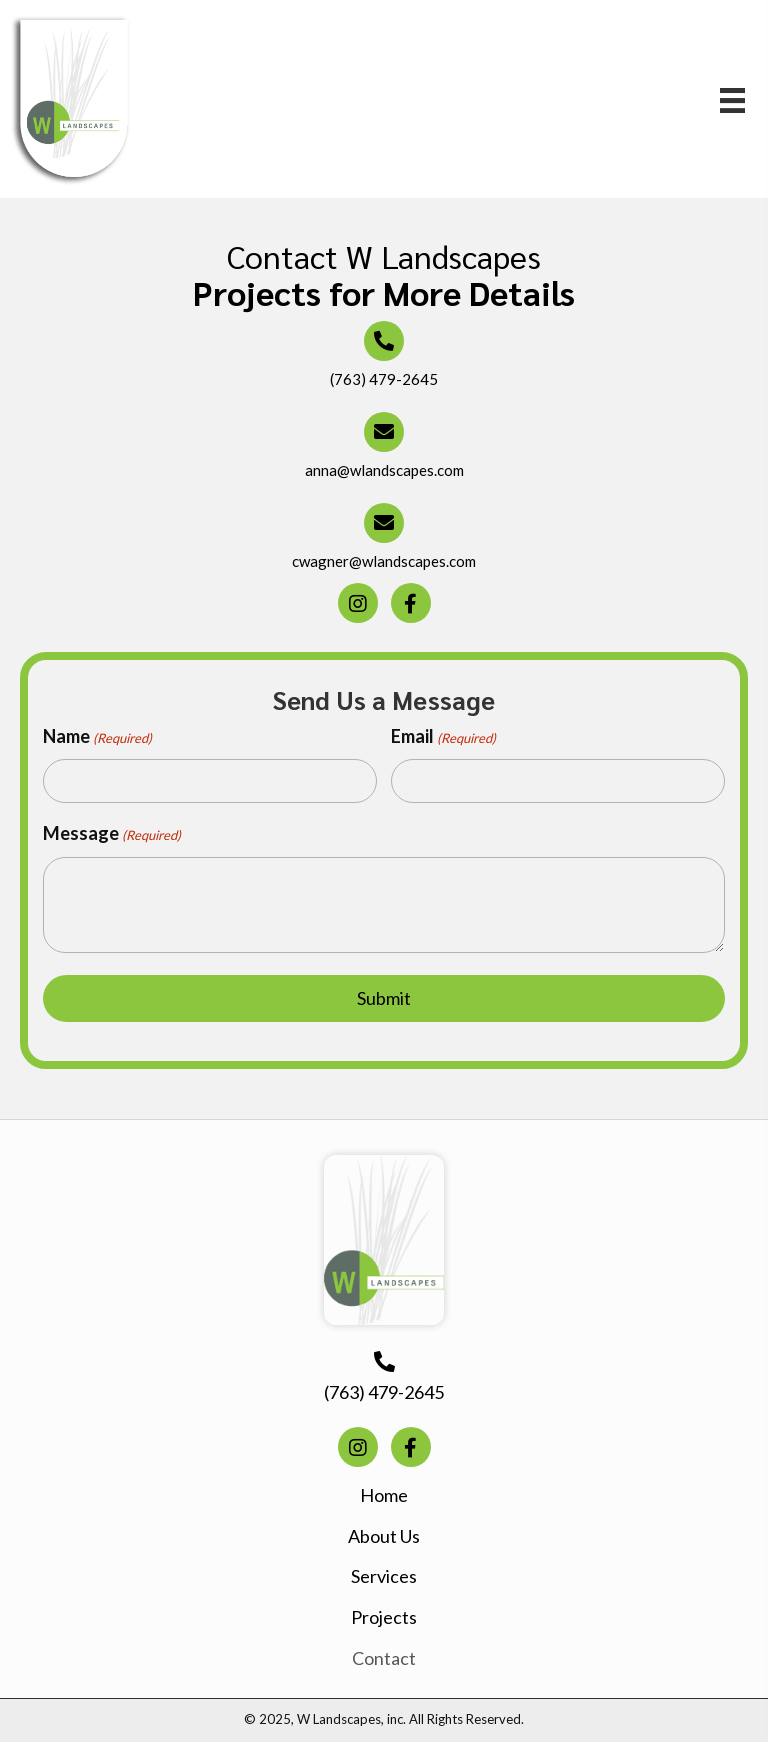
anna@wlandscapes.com (384, 470)
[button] (358, 603)
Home (384, 1495)
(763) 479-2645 (384, 379)
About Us (384, 1536)
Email (443, 737)
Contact (384, 1658)
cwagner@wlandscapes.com (384, 561)
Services (384, 1576)
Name (97, 737)
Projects (384, 1617)
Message (112, 834)
